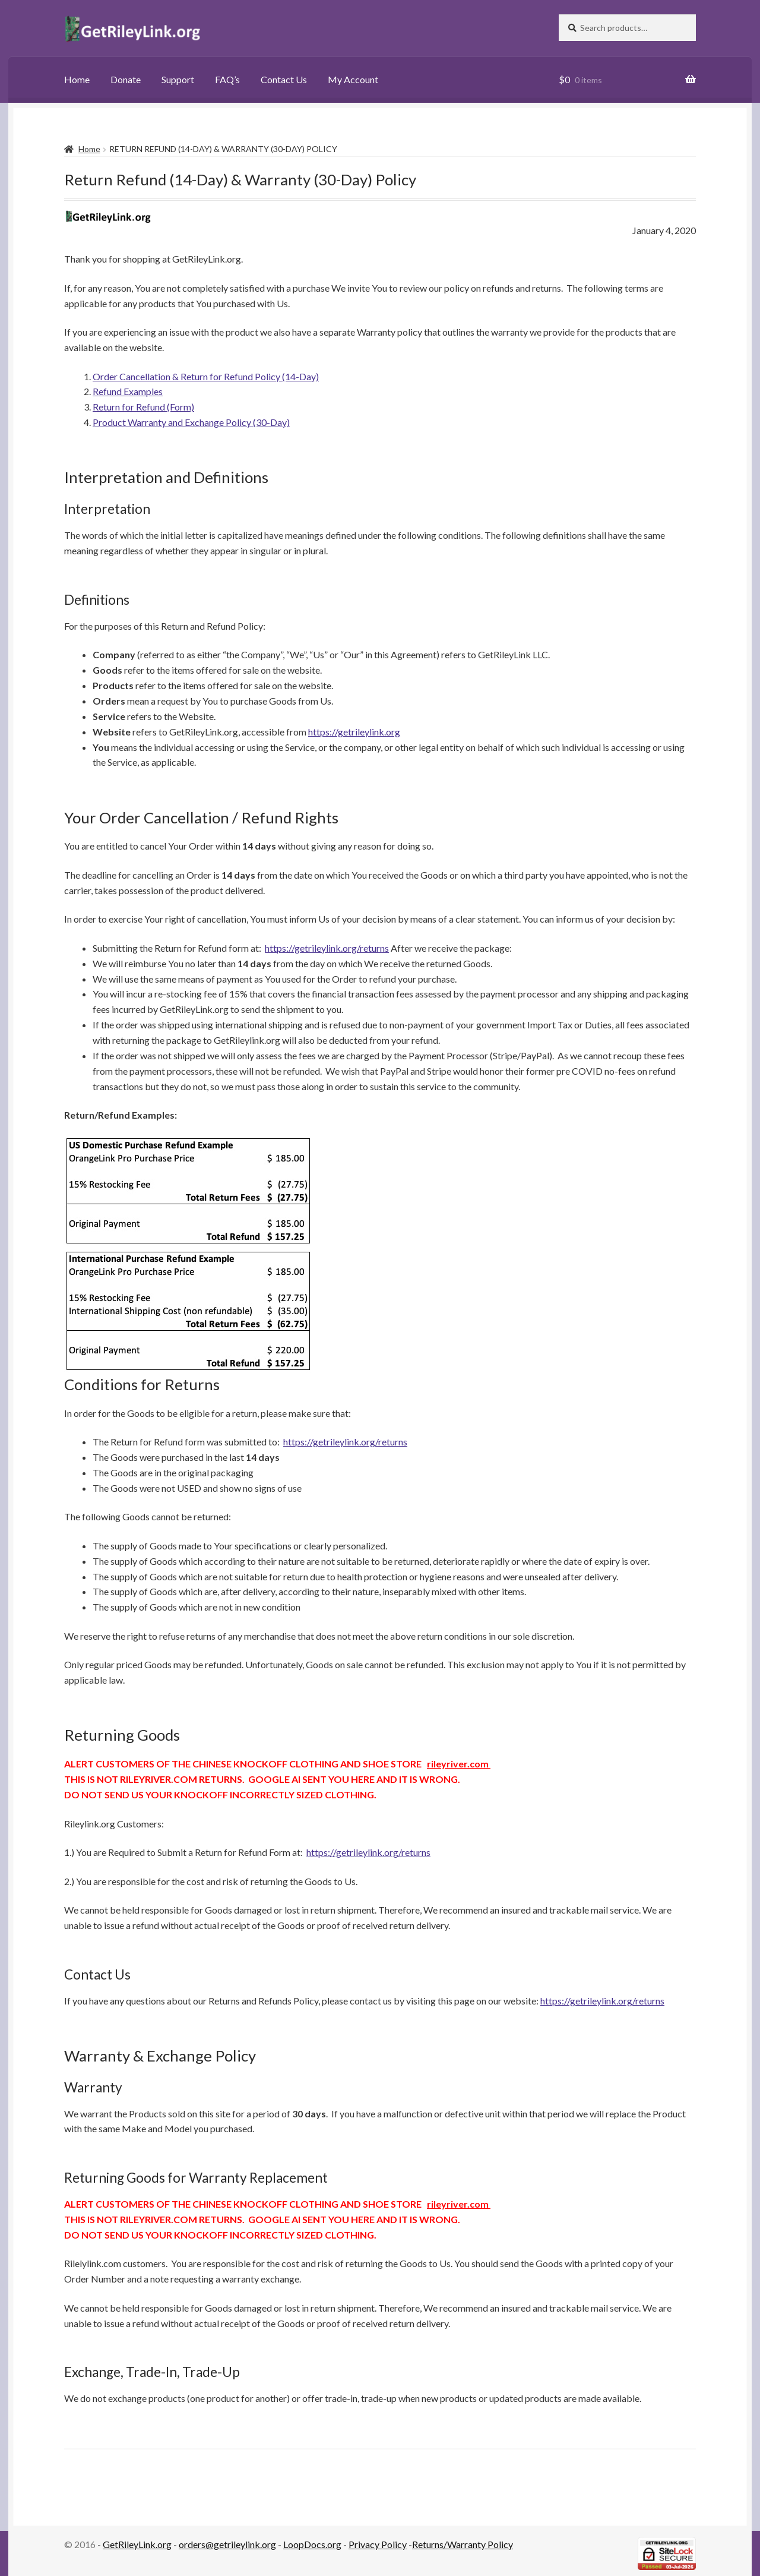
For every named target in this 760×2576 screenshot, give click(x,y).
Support (178, 79)
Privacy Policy (378, 2544)
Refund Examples (128, 391)
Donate (125, 79)
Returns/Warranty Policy (462, 2544)
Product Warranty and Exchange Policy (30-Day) (191, 422)
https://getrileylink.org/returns (327, 948)
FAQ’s (227, 79)
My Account (353, 79)
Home (77, 79)
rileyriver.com (458, 1763)
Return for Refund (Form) (143, 406)
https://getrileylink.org (354, 731)
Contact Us (284, 79)
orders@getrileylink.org (227, 2544)
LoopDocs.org (312, 2544)
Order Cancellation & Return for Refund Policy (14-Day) (206, 376)
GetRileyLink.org (137, 2544)
